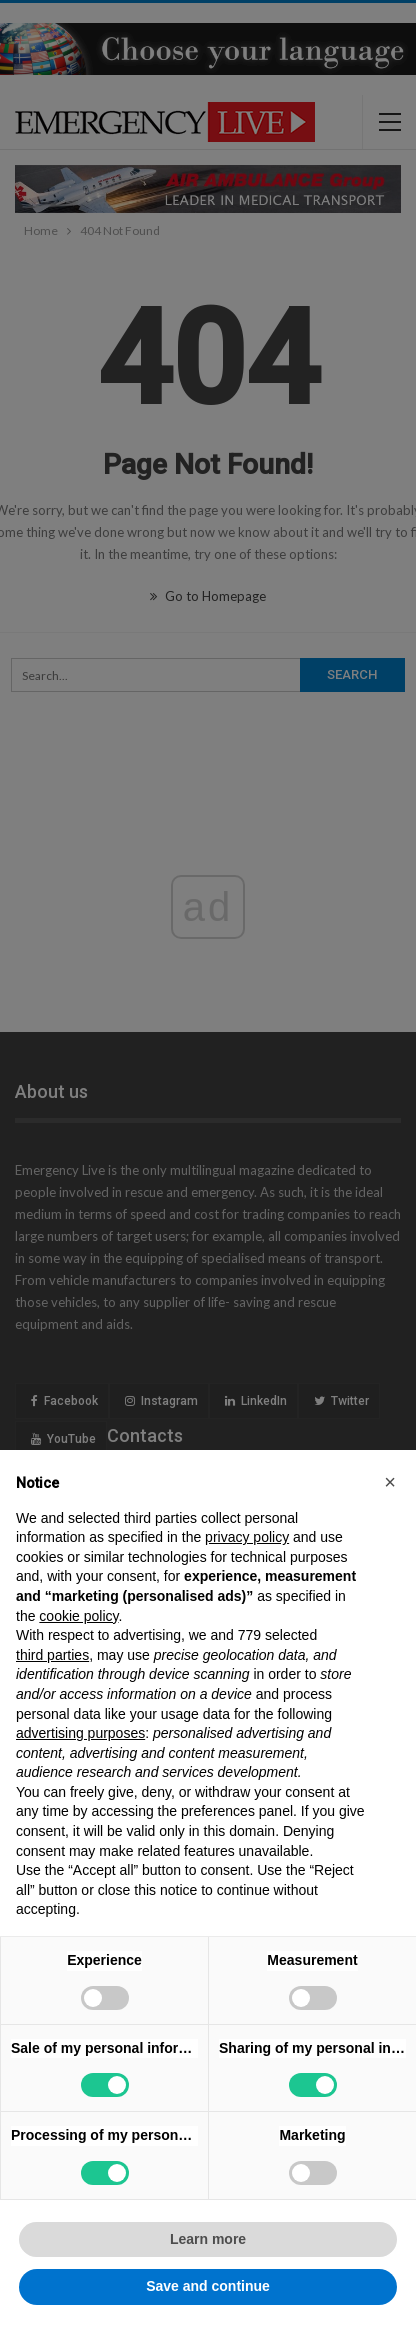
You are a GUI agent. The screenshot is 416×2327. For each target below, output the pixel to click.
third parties (52, 1655)
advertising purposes (80, 1733)
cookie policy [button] (78, 1616)
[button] (390, 1482)
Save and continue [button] (208, 2286)
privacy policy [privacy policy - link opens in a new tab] (247, 1537)
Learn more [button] (208, 2239)
